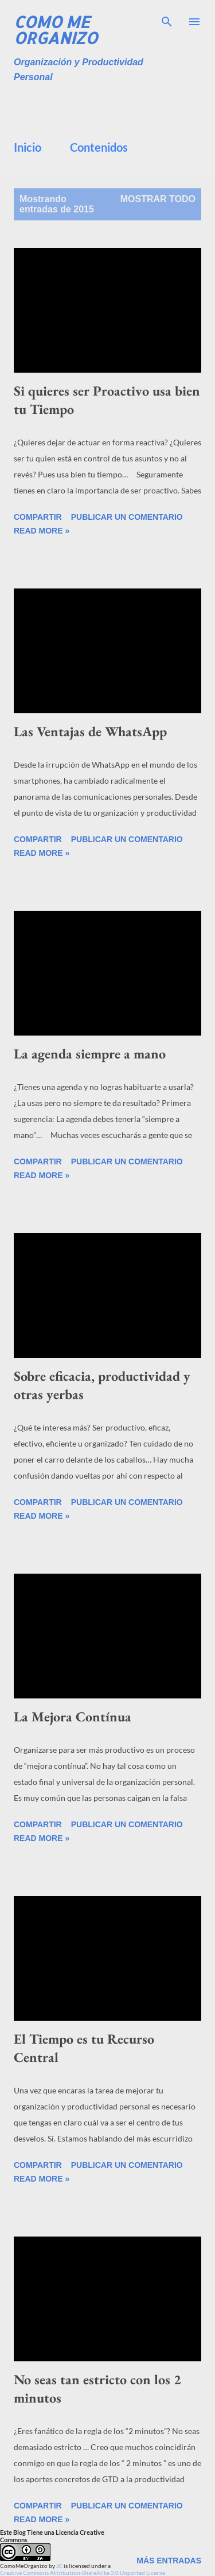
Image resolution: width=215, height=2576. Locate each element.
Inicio (27, 147)
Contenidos (99, 147)
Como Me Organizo (55, 29)
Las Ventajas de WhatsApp (90, 731)
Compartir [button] (38, 516)
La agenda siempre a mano (90, 1053)
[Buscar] (167, 20)
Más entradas (168, 2560)
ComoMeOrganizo (24, 2565)
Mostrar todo (158, 199)
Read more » (41, 530)
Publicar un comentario (127, 516)
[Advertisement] (114, 107)
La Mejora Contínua (72, 1716)
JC (59, 2565)
